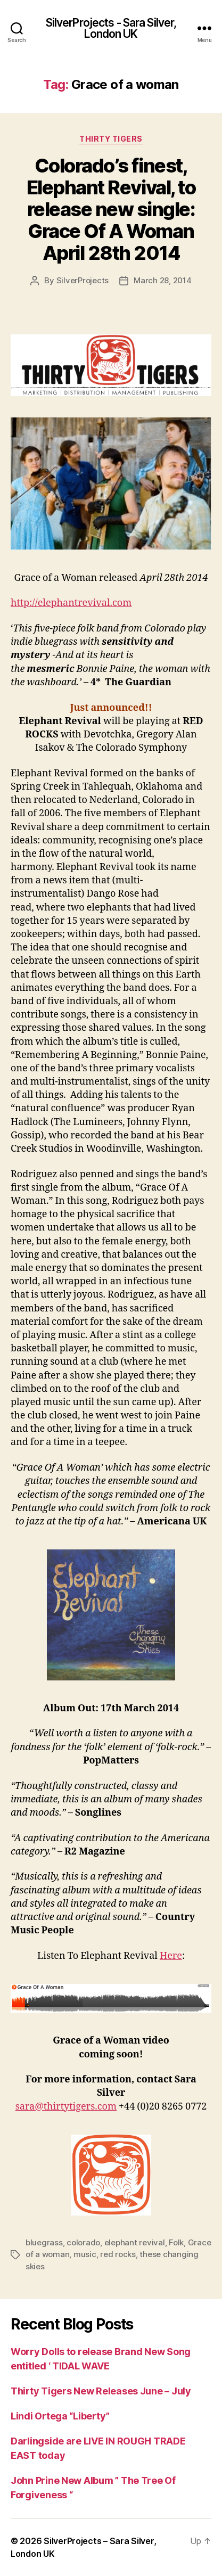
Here (171, 1956)
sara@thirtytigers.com (66, 2107)
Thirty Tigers (111, 138)
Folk (176, 2242)
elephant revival (134, 2242)
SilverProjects (82, 280)
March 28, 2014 (162, 280)
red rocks (118, 2254)
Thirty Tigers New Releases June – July (101, 2391)
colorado (83, 2242)
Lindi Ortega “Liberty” (60, 2416)
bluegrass (44, 2242)
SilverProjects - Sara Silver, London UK (111, 28)
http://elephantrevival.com (71, 603)
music (84, 2254)
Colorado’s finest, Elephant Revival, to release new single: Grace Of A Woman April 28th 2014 (111, 209)
